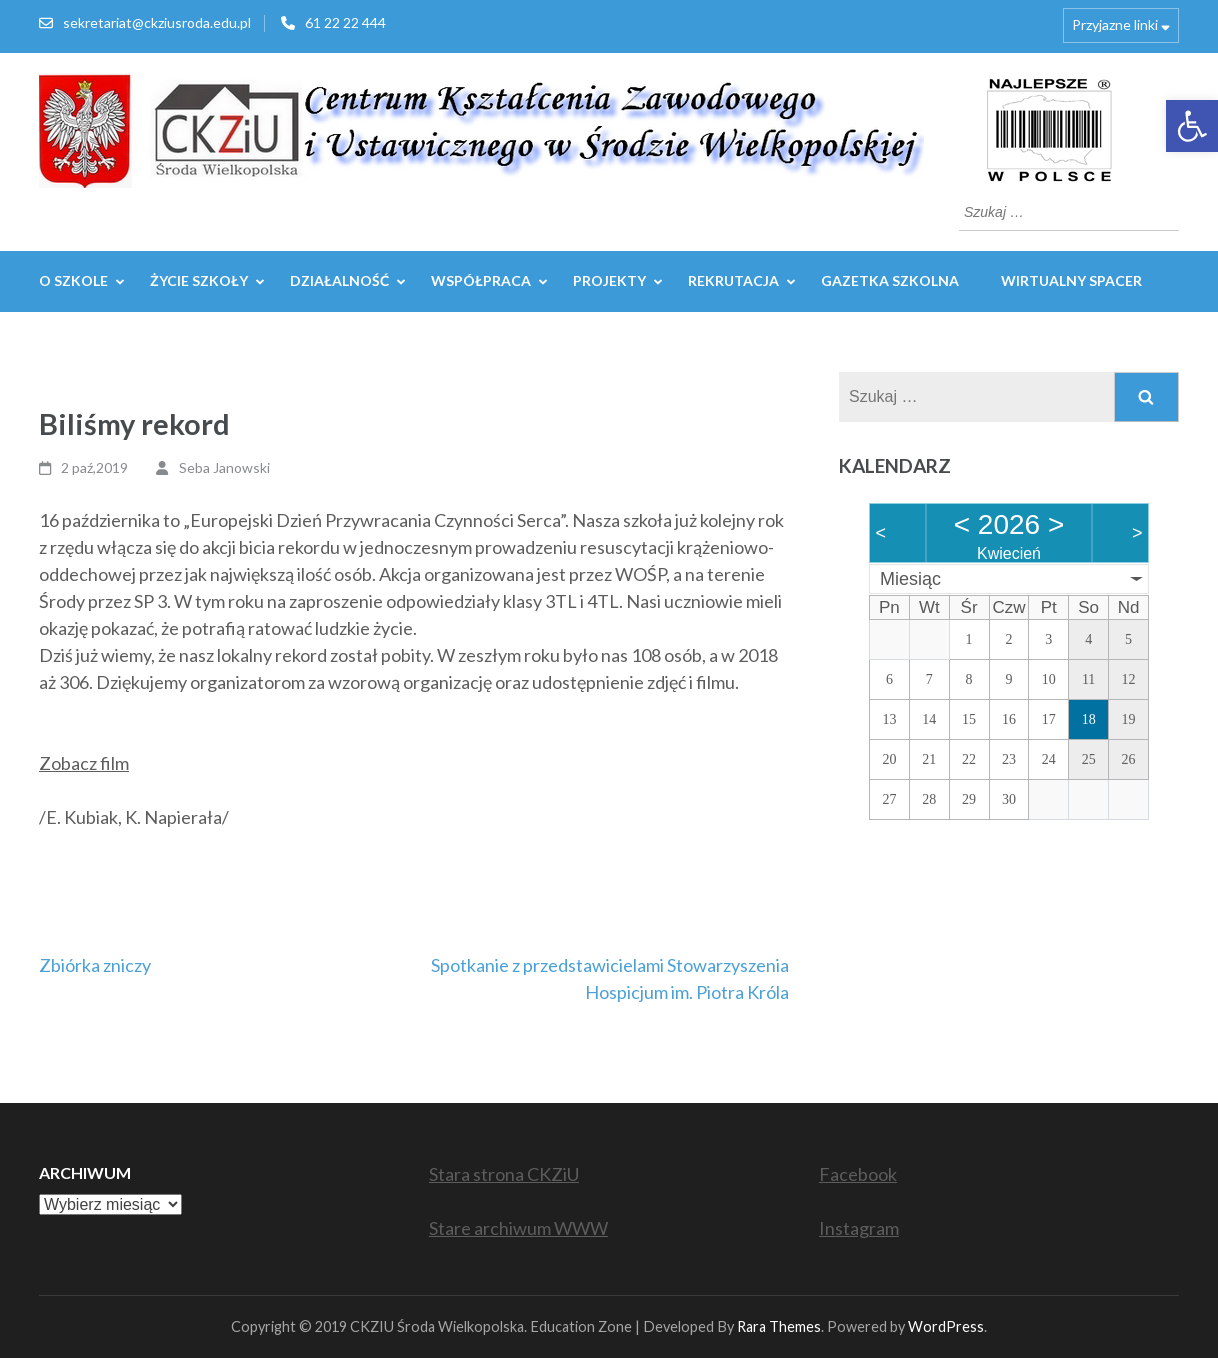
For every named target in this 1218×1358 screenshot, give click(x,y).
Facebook (858, 1174)
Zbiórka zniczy (95, 965)
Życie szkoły (199, 280)
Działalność (339, 280)
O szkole (73, 280)
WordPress (946, 1326)
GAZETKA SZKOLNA (890, 280)
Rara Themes (779, 1326)
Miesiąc (910, 579)
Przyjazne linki (1115, 24)
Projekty (609, 280)
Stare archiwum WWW (518, 1228)
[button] (1192, 126)
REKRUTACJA (733, 280)
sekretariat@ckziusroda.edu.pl (157, 22)
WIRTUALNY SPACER (1071, 280)
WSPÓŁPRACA (481, 280)
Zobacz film (84, 763)
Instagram (859, 1228)
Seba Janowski (224, 467)
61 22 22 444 (345, 22)
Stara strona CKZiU (504, 1174)
